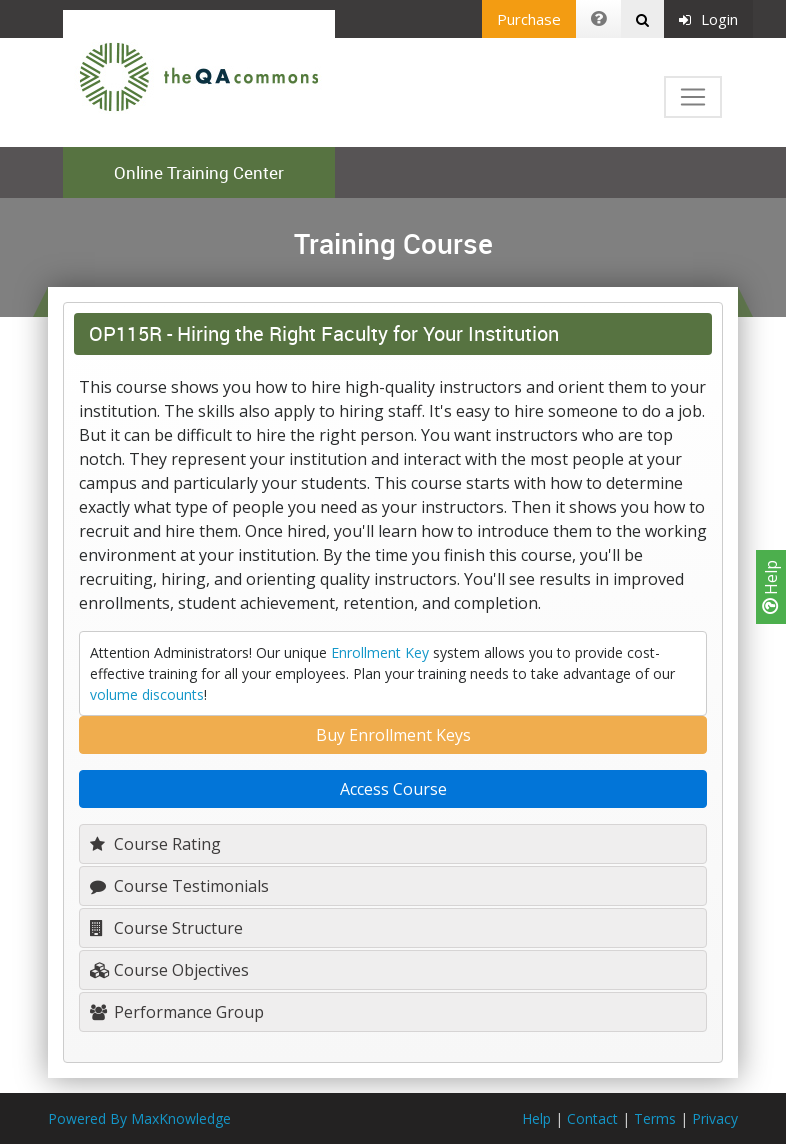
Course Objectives (169, 970)
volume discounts (147, 694)
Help (771, 587)
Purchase (529, 19)
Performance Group (177, 1012)
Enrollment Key (380, 652)
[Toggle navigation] (693, 97)
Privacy (715, 1118)
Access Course (393, 789)
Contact (592, 1118)
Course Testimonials (179, 886)
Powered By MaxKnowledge (139, 1118)
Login (708, 19)
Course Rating (155, 844)
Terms (655, 1118)
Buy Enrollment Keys (393, 735)
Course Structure (166, 928)
